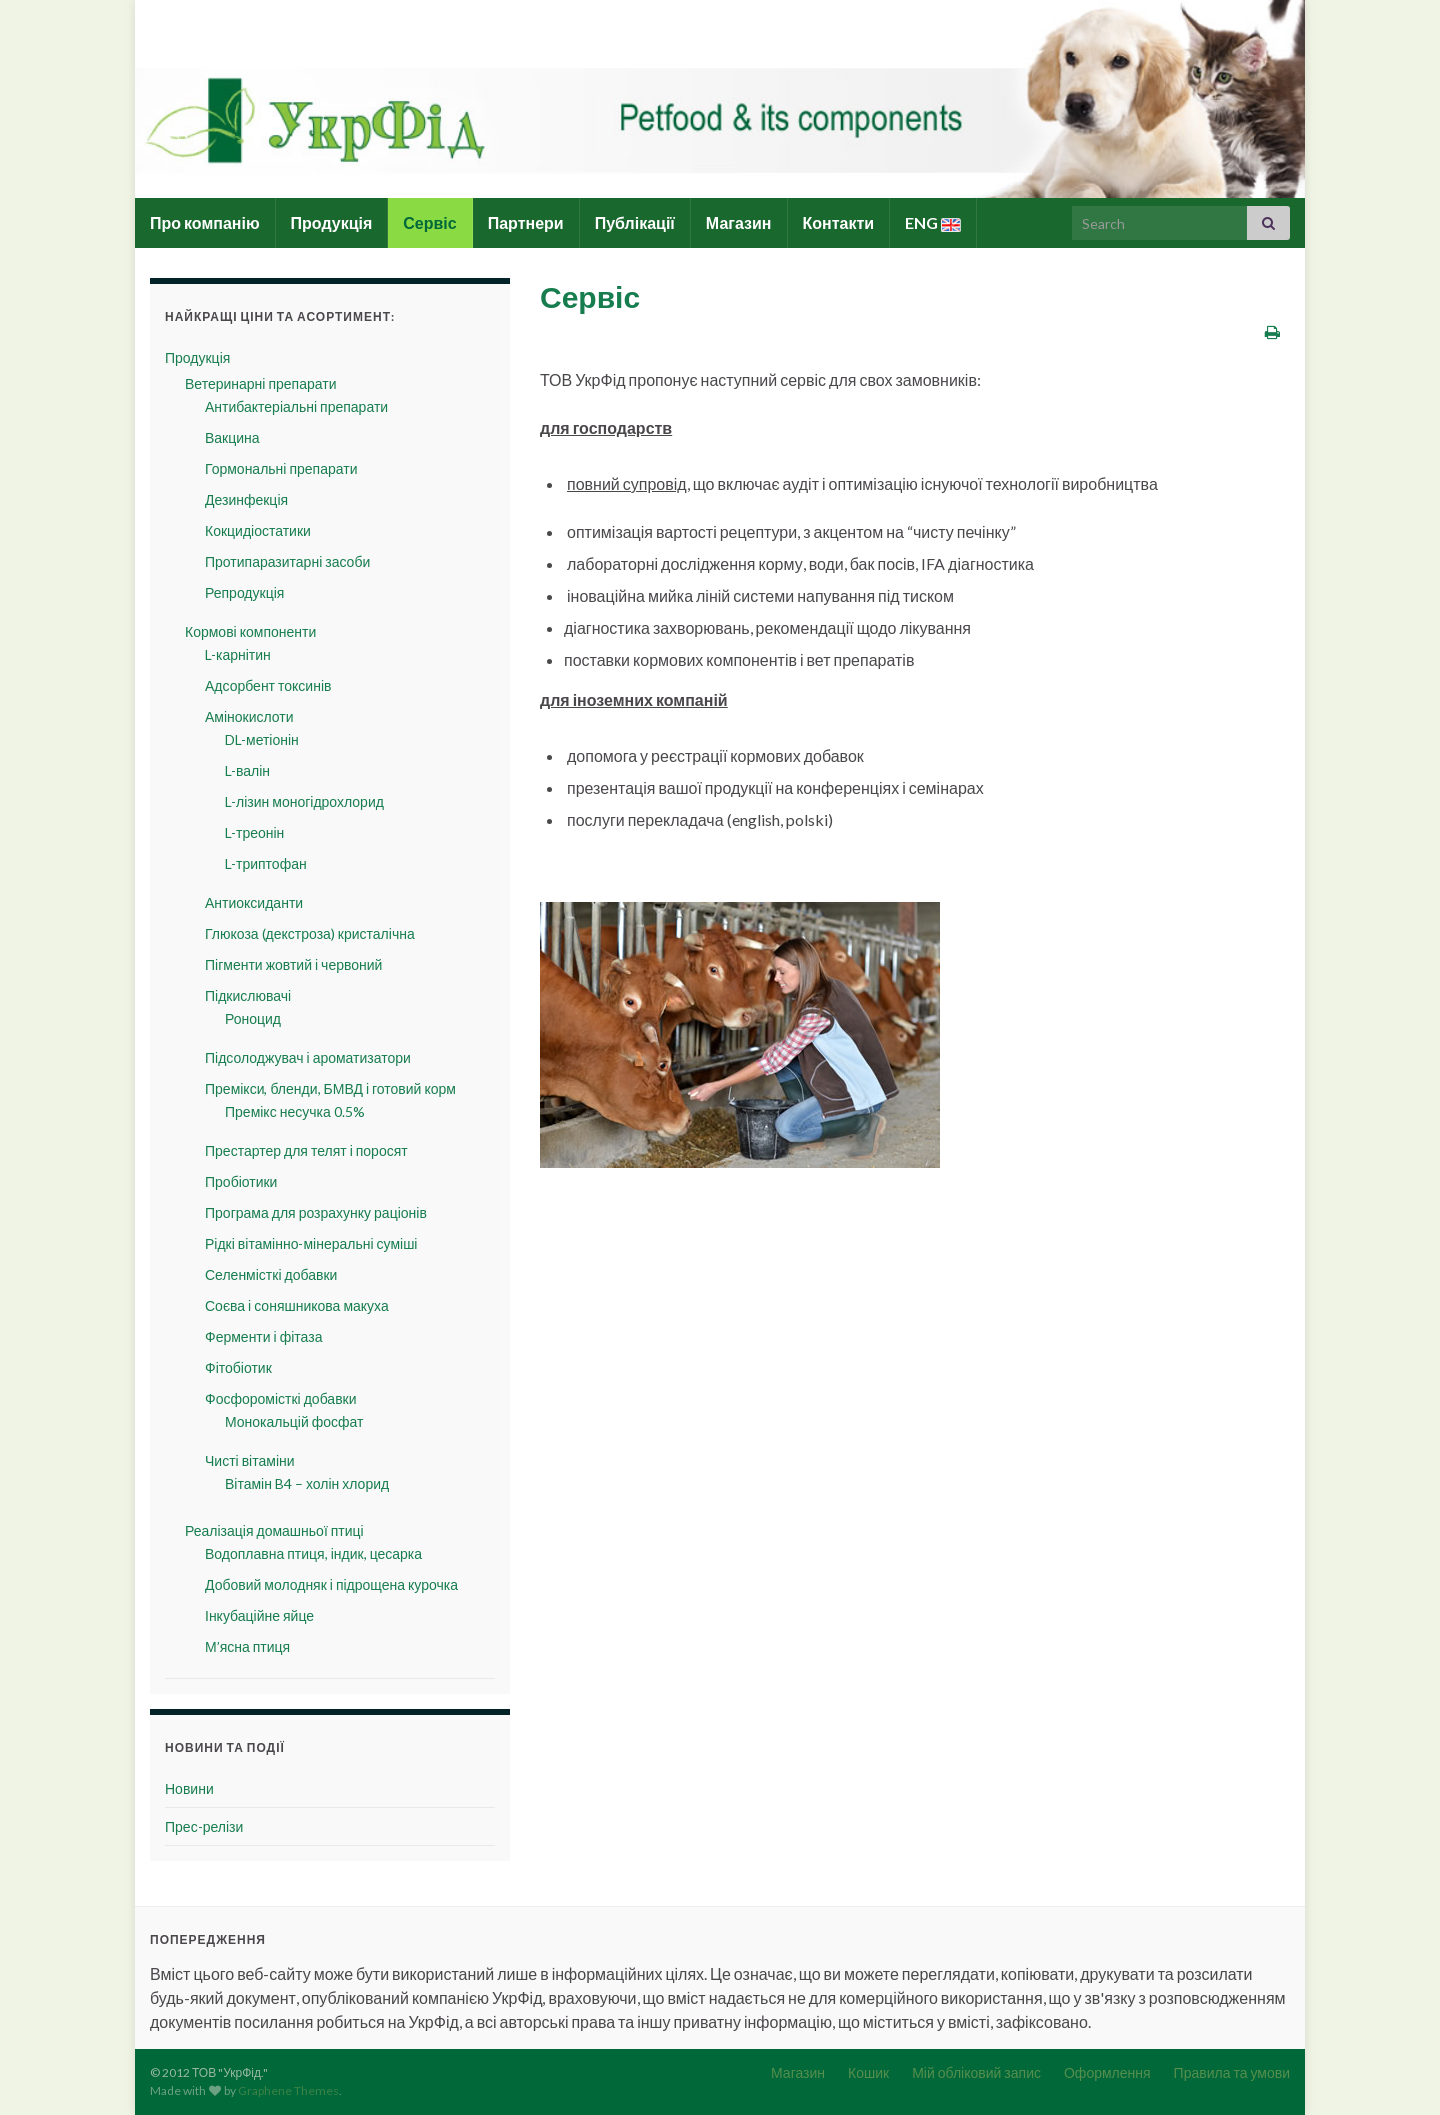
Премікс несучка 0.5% (295, 1111)
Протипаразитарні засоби (287, 561)
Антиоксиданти (254, 902)
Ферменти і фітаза (263, 1336)
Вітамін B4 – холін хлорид (307, 1483)
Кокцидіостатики (258, 530)
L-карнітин (238, 654)
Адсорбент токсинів (268, 685)
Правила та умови (1232, 2072)
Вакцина (232, 437)
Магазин (739, 222)
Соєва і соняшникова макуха (297, 1305)
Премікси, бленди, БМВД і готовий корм (330, 1088)
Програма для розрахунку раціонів (316, 1212)
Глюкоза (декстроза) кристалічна (310, 933)
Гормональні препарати (281, 468)
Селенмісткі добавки (271, 1274)
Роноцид (253, 1018)
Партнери (526, 222)
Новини (189, 1788)
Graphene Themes (288, 2090)
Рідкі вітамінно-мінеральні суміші (311, 1243)
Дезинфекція (246, 499)
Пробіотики (241, 1181)
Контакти (839, 222)
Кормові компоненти (250, 631)
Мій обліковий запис (976, 2072)
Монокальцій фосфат (294, 1421)
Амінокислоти (249, 716)
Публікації (635, 222)
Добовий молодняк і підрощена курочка (331, 1584)
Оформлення (1107, 2072)
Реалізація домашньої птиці (274, 1530)
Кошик (868, 2072)
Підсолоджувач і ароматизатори (308, 1057)
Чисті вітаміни (250, 1460)
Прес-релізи (204, 1826)
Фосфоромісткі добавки (281, 1398)
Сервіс (429, 222)
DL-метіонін (262, 739)
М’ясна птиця (247, 1646)
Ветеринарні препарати (260, 383)
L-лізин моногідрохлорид (304, 801)
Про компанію (205, 222)
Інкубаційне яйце (259, 1615)
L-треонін (254, 832)
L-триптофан (266, 863)
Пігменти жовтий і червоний (293, 964)
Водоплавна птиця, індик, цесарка (313, 1553)
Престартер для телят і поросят (306, 1150)
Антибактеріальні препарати (296, 406)
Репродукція (244, 592)
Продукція (332, 222)
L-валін (247, 770)
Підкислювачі (248, 995)
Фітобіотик (238, 1367)
